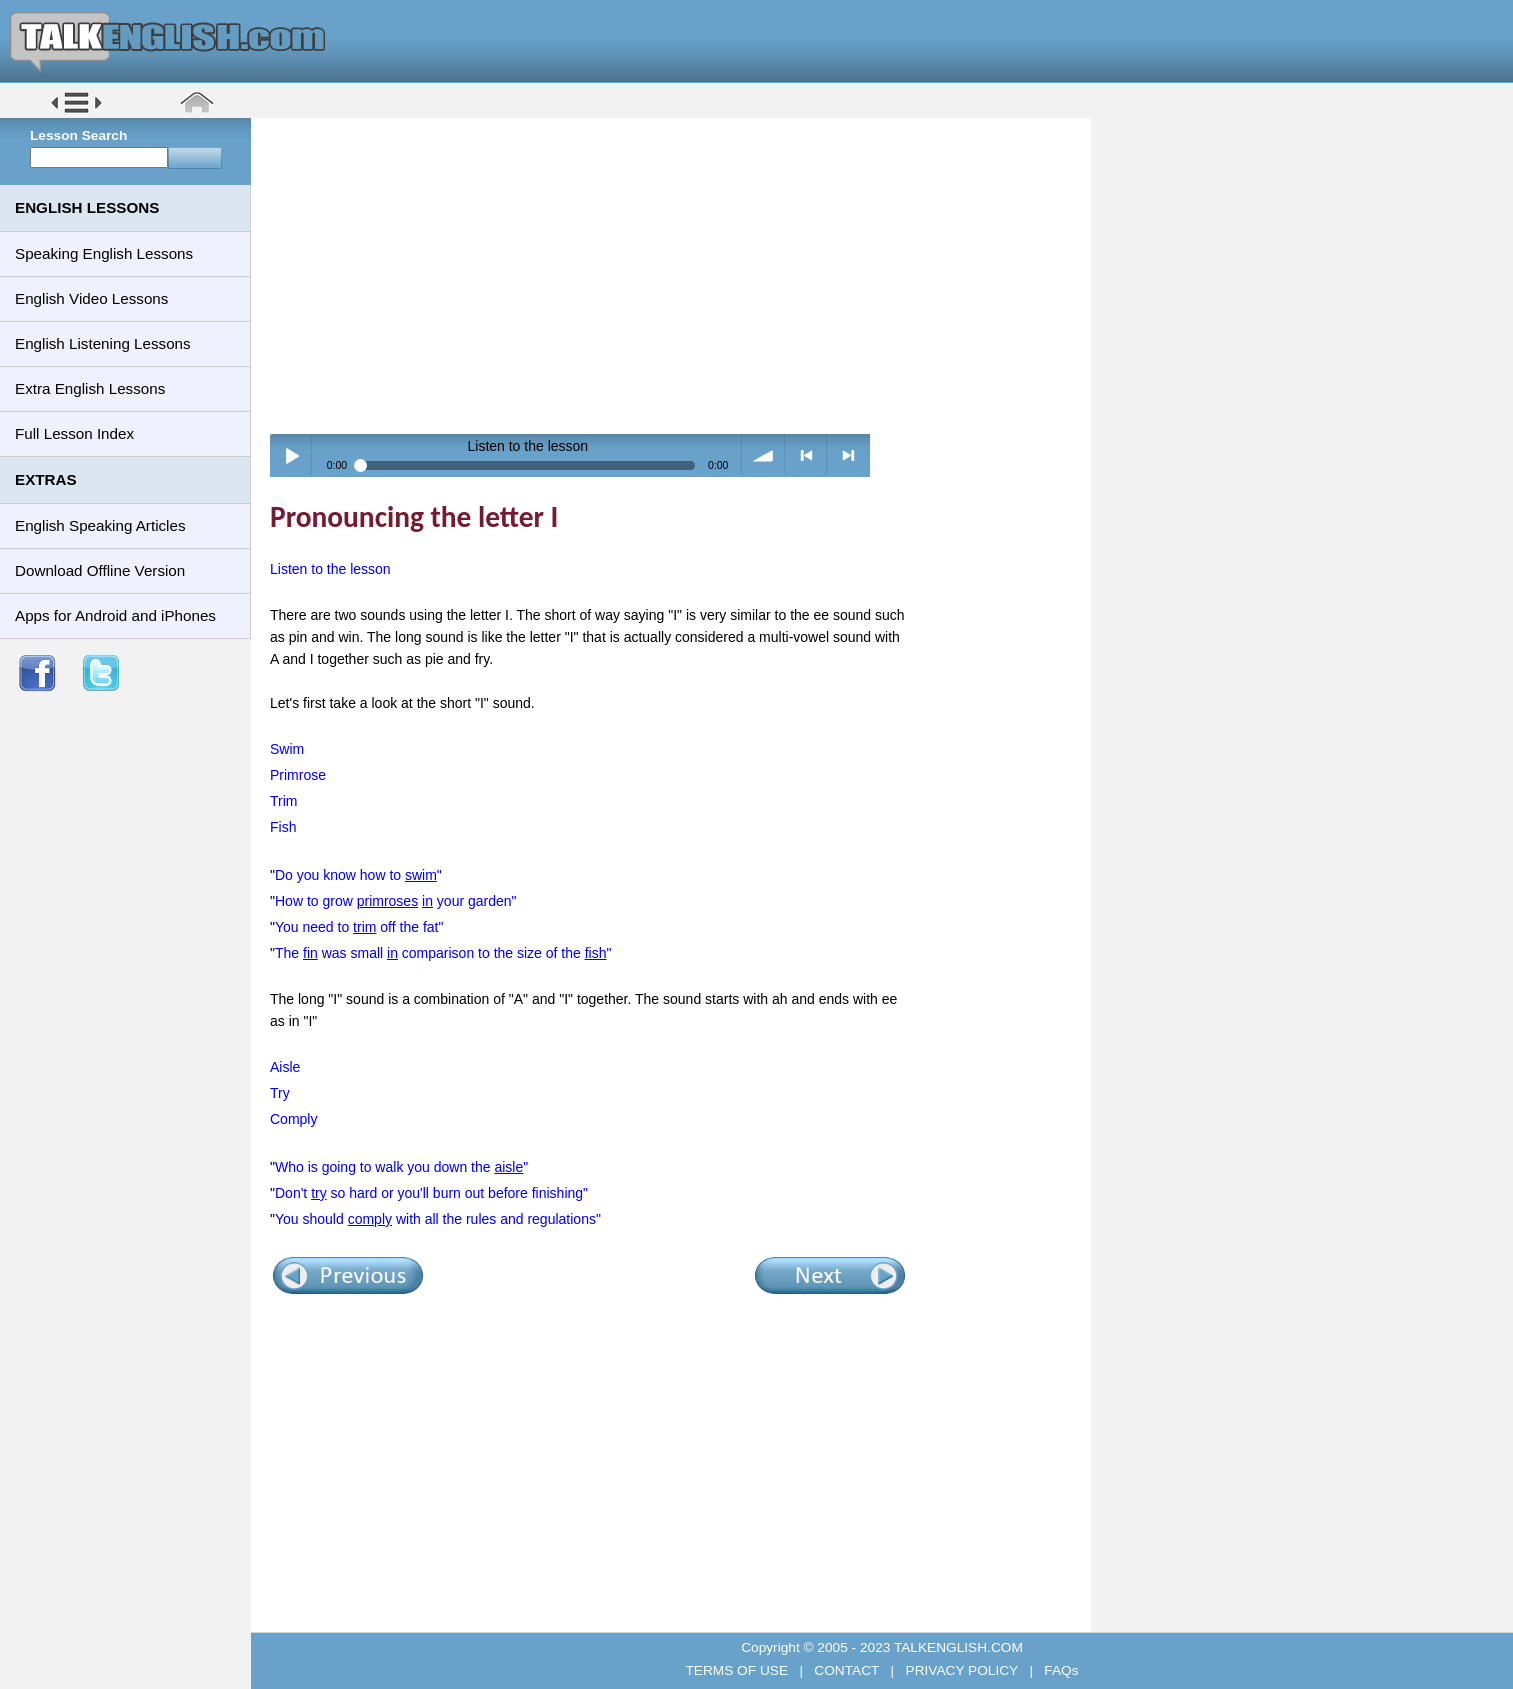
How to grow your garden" (396, 901)
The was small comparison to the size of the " (443, 953)
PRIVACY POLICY (962, 1670)
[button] (76, 111)
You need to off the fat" (359, 927)
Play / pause (291, 455)
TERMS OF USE (738, 1670)
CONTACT (847, 1670)
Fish (283, 827)
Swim (287, 749)
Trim (283, 801)
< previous (806, 455)
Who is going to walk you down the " (401, 1167)
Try (280, 1093)
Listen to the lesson (330, 569)
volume (763, 455)
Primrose (298, 775)
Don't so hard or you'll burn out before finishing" (431, 1193)
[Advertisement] (678, 275)
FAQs (1060, 1670)
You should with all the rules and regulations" (438, 1219)
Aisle (285, 1067)
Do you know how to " (358, 875)
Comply (293, 1119)
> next (848, 455)
